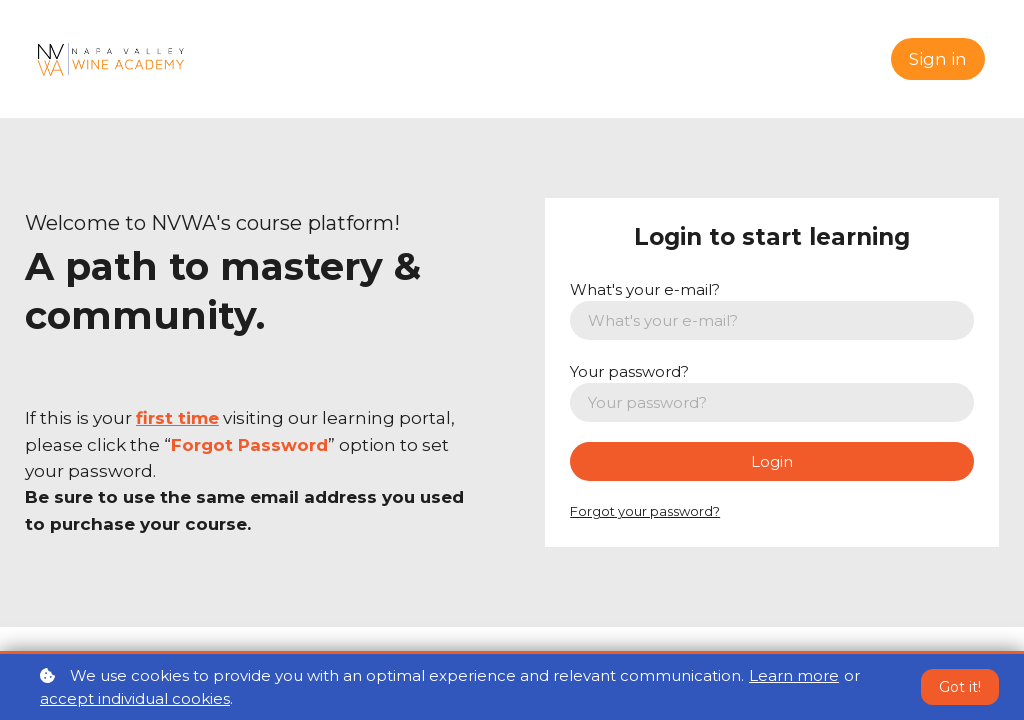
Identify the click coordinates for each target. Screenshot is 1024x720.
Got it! (960, 687)
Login (772, 461)
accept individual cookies (135, 698)
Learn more (794, 675)
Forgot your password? (645, 511)
